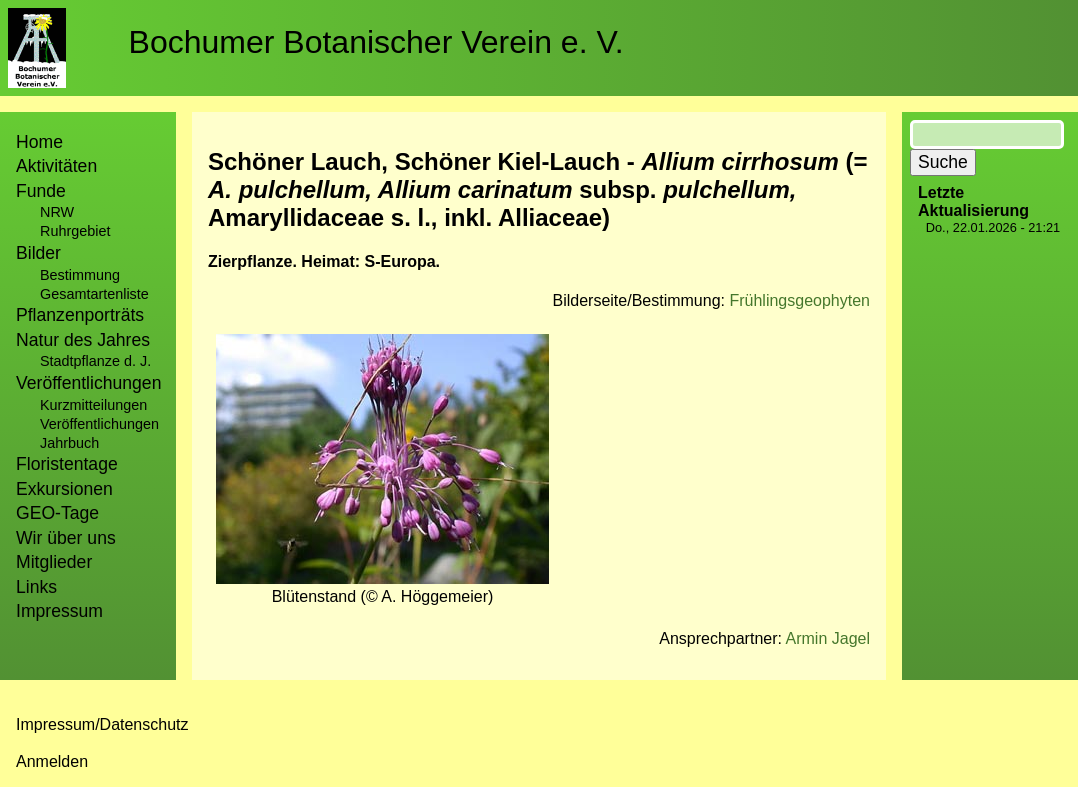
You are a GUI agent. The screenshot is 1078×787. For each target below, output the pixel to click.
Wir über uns (66, 538)
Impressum (59, 611)
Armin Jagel (828, 638)
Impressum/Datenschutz (102, 724)
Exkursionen (64, 489)
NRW (57, 212)
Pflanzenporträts (80, 315)
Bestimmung (80, 275)
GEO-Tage (57, 513)
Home (39, 142)
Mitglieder (54, 562)
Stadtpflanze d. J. (95, 361)
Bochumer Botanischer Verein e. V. (376, 42)
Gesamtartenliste (94, 294)
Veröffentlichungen (99, 424)
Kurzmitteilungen (93, 405)
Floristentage (67, 464)
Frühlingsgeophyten (799, 300)
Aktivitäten (56, 166)
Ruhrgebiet (75, 231)
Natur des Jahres (83, 340)
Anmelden (52, 761)
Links (36, 587)
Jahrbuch (69, 443)
